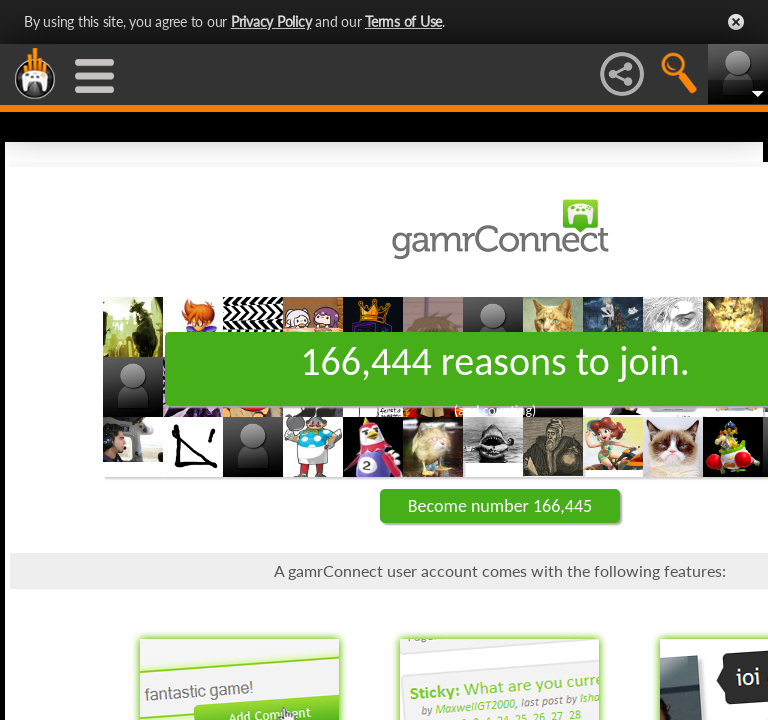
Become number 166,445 (500, 506)
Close (736, 22)
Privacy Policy (271, 21)
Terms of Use (403, 21)
